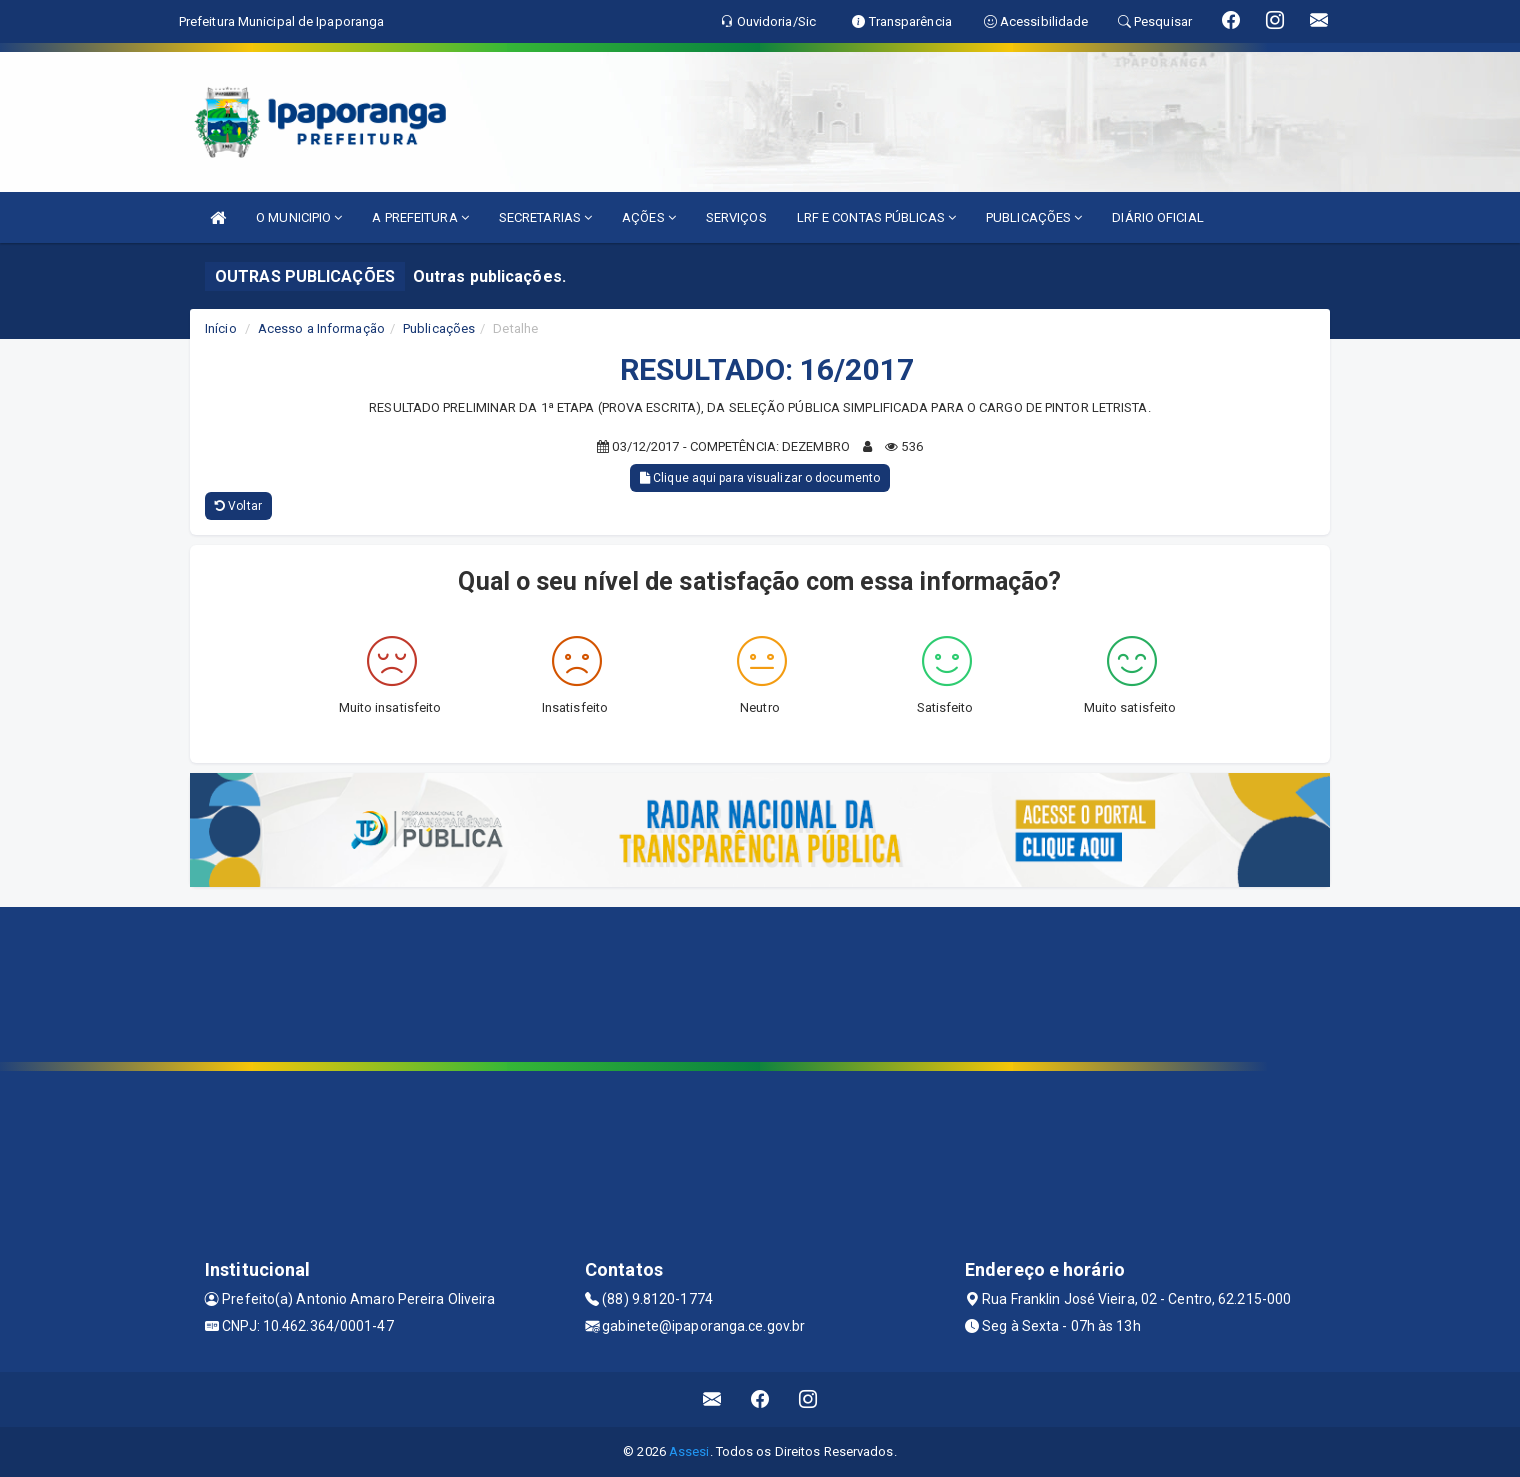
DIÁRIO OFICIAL (1157, 217)
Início (221, 328)
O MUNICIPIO (299, 217)
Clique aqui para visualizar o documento (760, 478)
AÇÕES (649, 217)
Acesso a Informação (321, 328)
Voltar (238, 506)
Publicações (439, 328)
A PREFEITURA (420, 217)
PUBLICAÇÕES (1034, 217)
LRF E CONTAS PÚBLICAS (876, 217)
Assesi (689, 1451)
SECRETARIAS (545, 217)
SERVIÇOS (736, 217)
